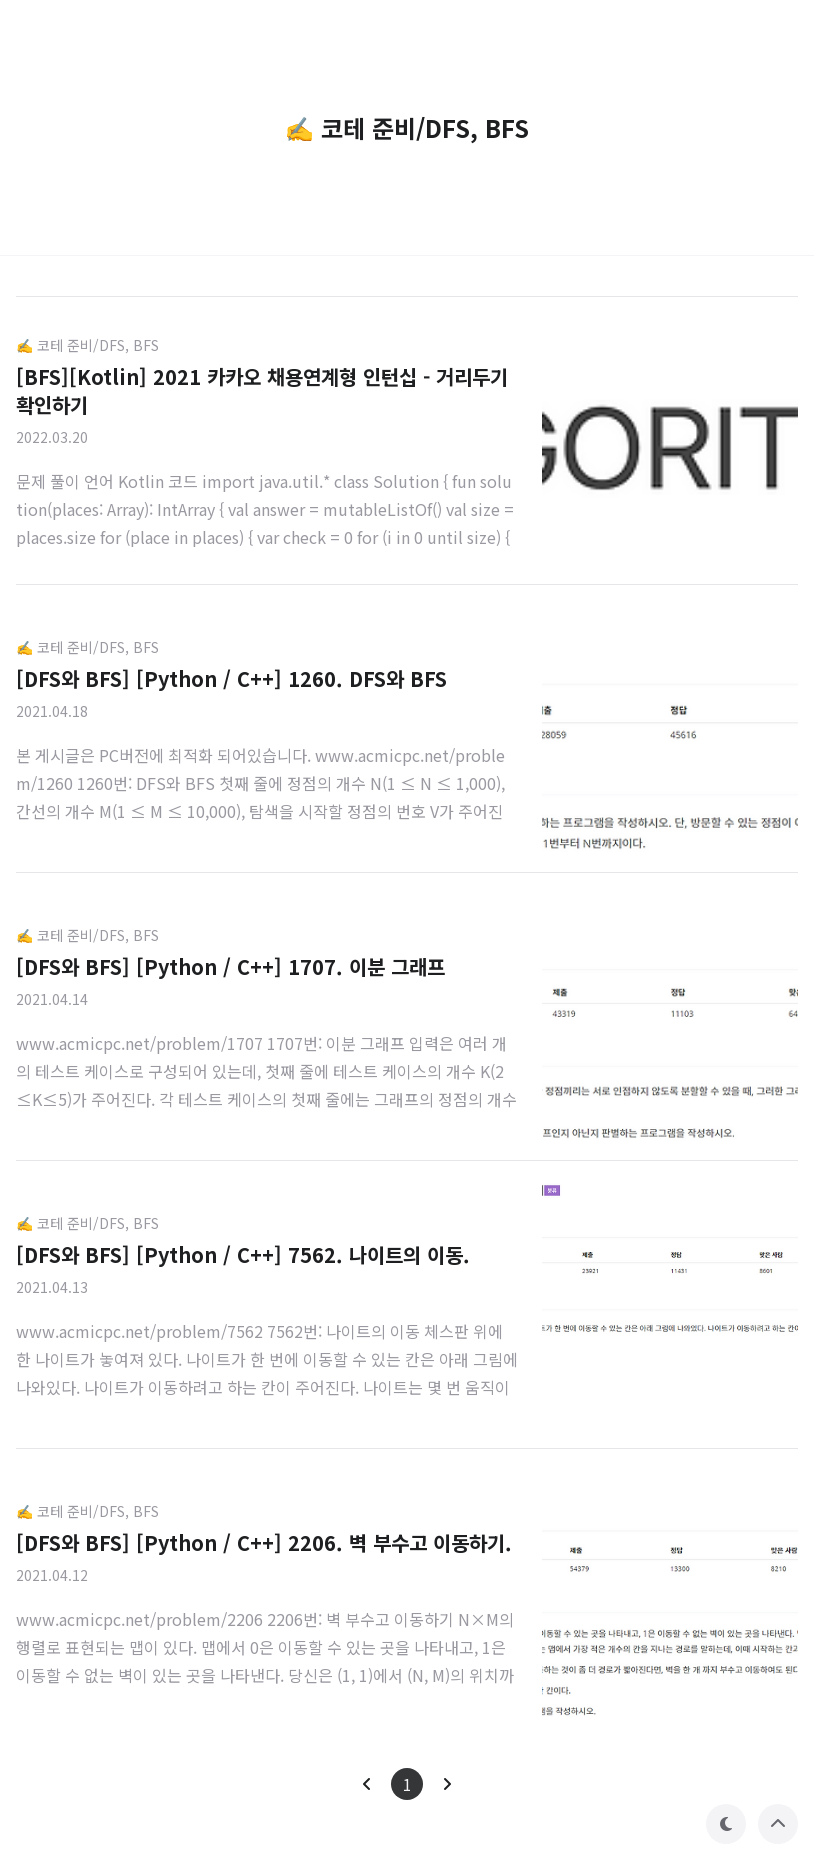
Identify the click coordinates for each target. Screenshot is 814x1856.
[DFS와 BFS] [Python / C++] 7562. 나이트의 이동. (243, 1254)
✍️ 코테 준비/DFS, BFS (87, 345)
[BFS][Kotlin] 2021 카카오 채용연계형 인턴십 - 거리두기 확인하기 (262, 390)
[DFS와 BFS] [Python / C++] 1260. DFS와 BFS (231, 678)
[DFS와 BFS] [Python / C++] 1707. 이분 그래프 (230, 966)
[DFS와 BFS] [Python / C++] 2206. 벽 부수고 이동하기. (264, 1542)
